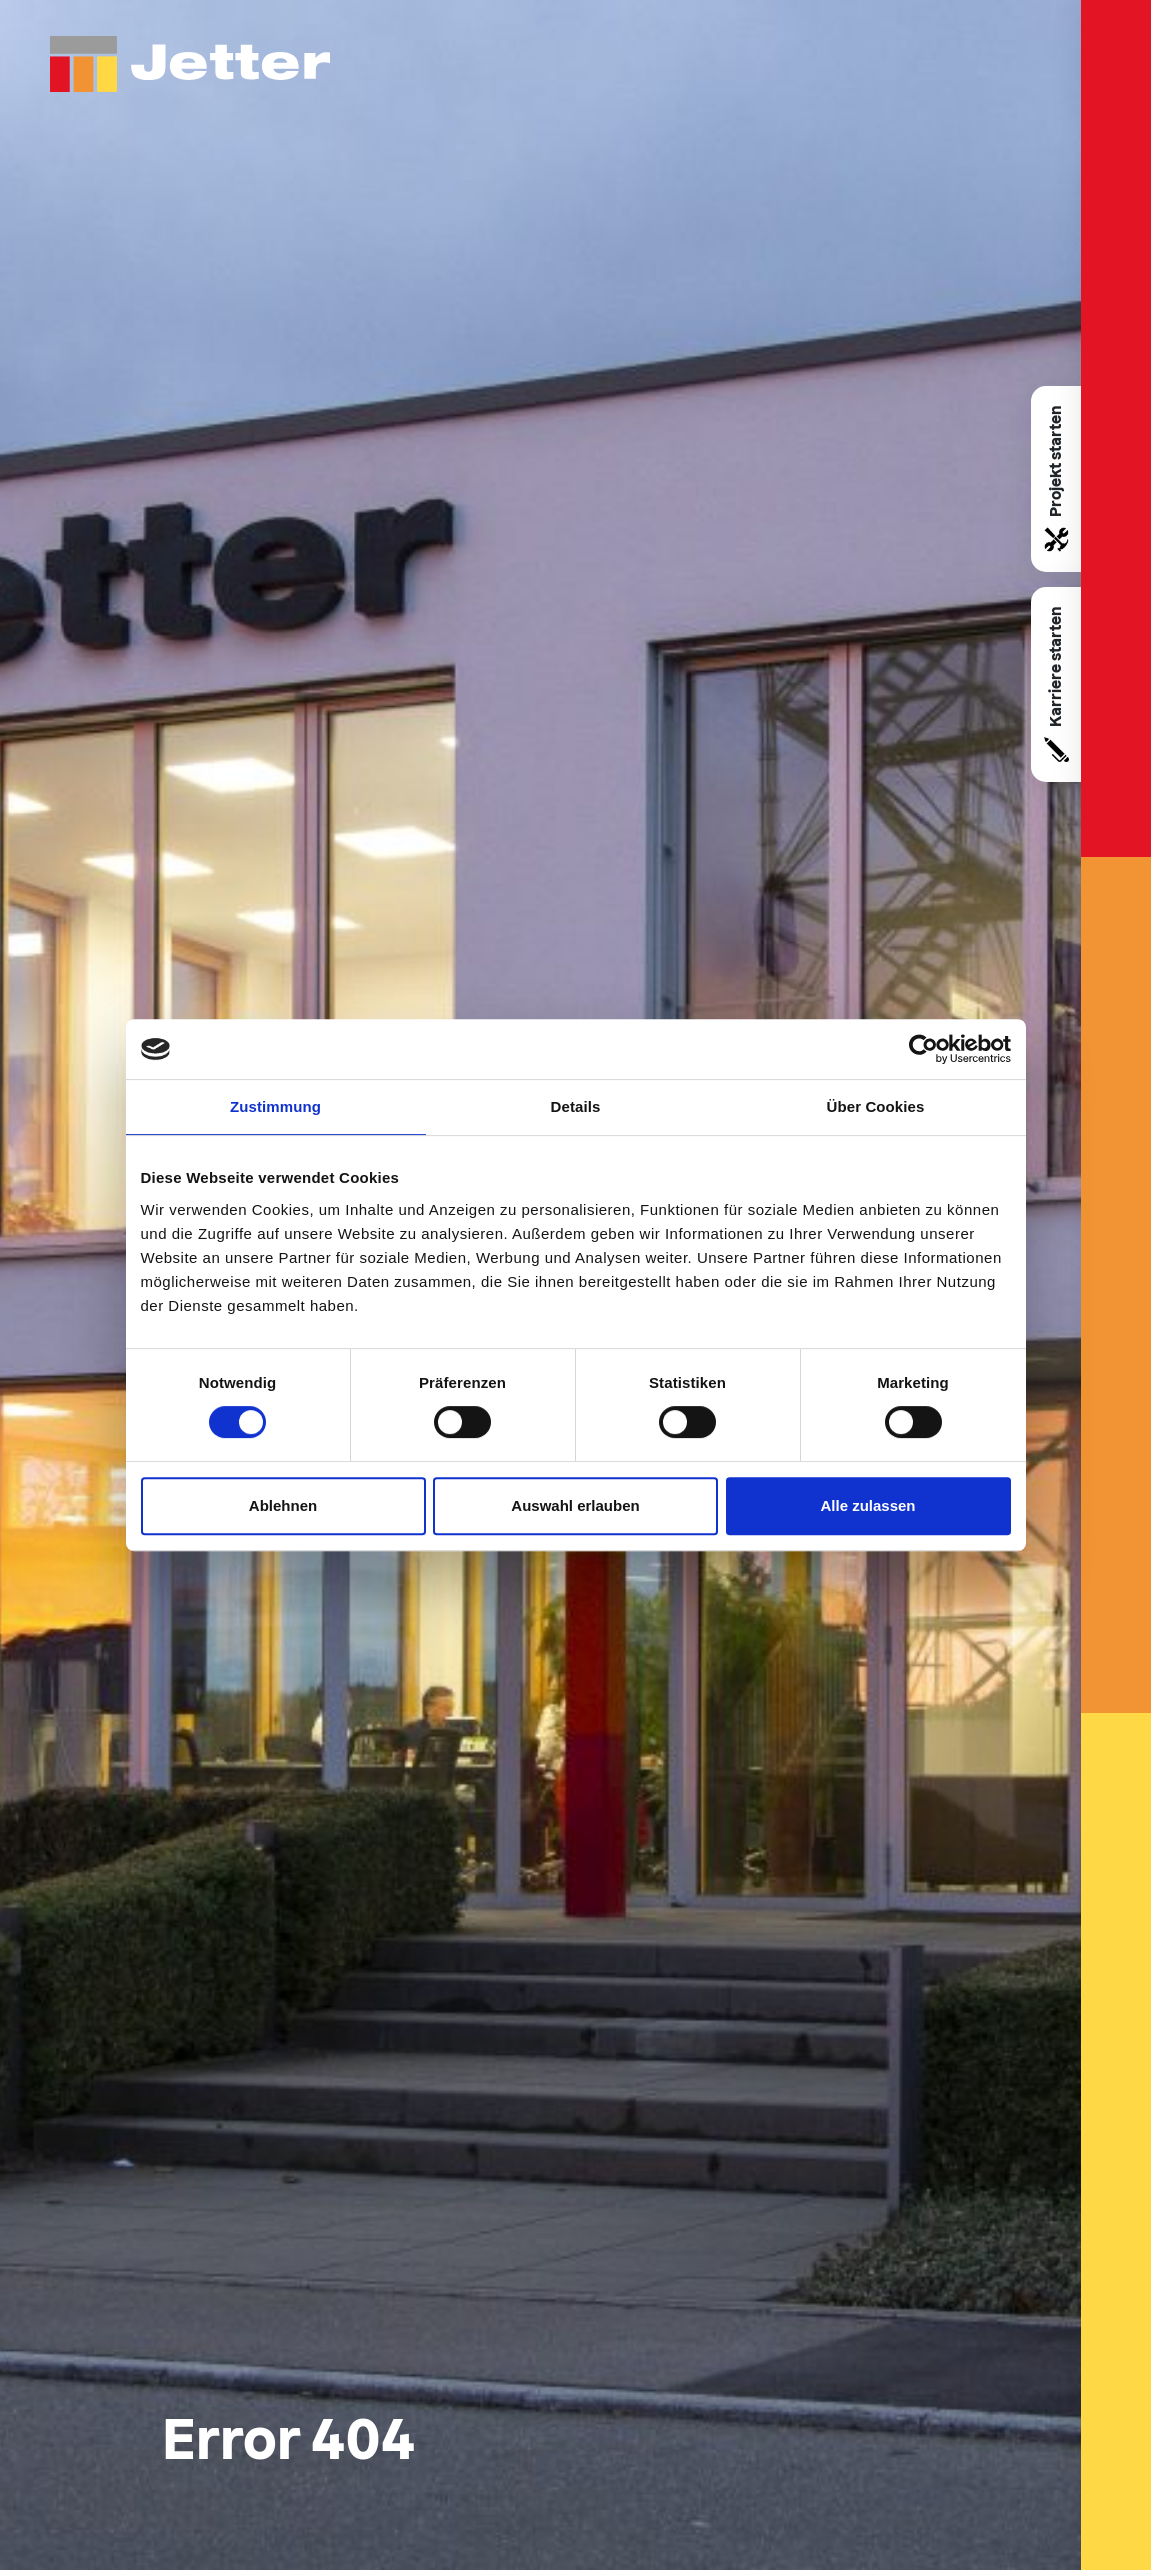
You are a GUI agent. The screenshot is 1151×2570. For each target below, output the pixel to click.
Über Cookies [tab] (876, 1106)
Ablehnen (283, 1505)
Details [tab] (576, 1106)
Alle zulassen (867, 1505)
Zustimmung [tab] (275, 1106)
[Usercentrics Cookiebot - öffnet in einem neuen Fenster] (923, 1049)
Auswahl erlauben (575, 1505)
